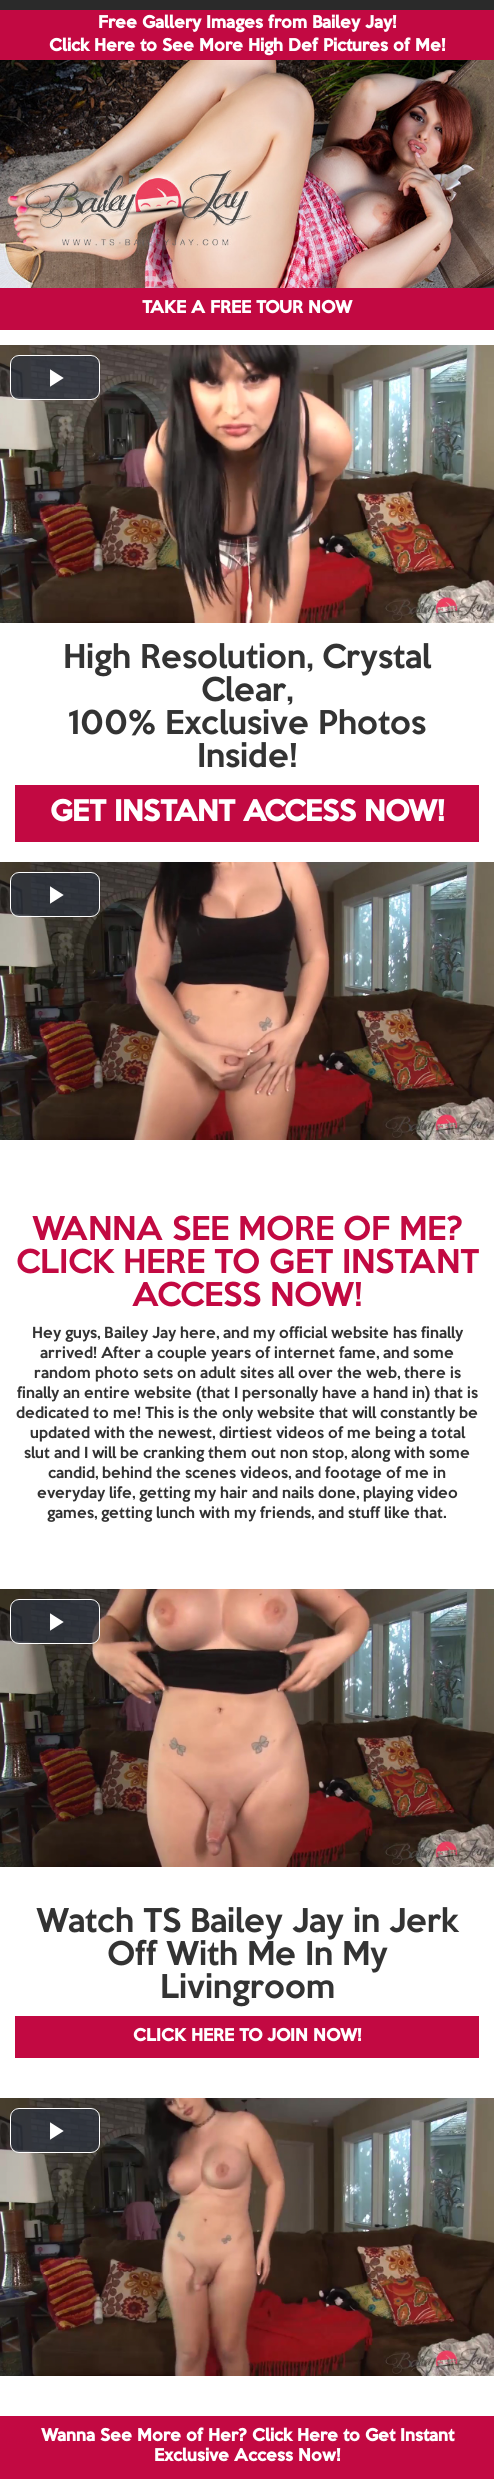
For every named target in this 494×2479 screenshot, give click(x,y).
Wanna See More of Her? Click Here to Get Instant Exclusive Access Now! (247, 2446)
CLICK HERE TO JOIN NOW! (247, 2036)
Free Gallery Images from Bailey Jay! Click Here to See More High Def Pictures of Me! (247, 35)
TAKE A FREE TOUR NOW (247, 308)
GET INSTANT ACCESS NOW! (247, 813)
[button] (55, 377)
